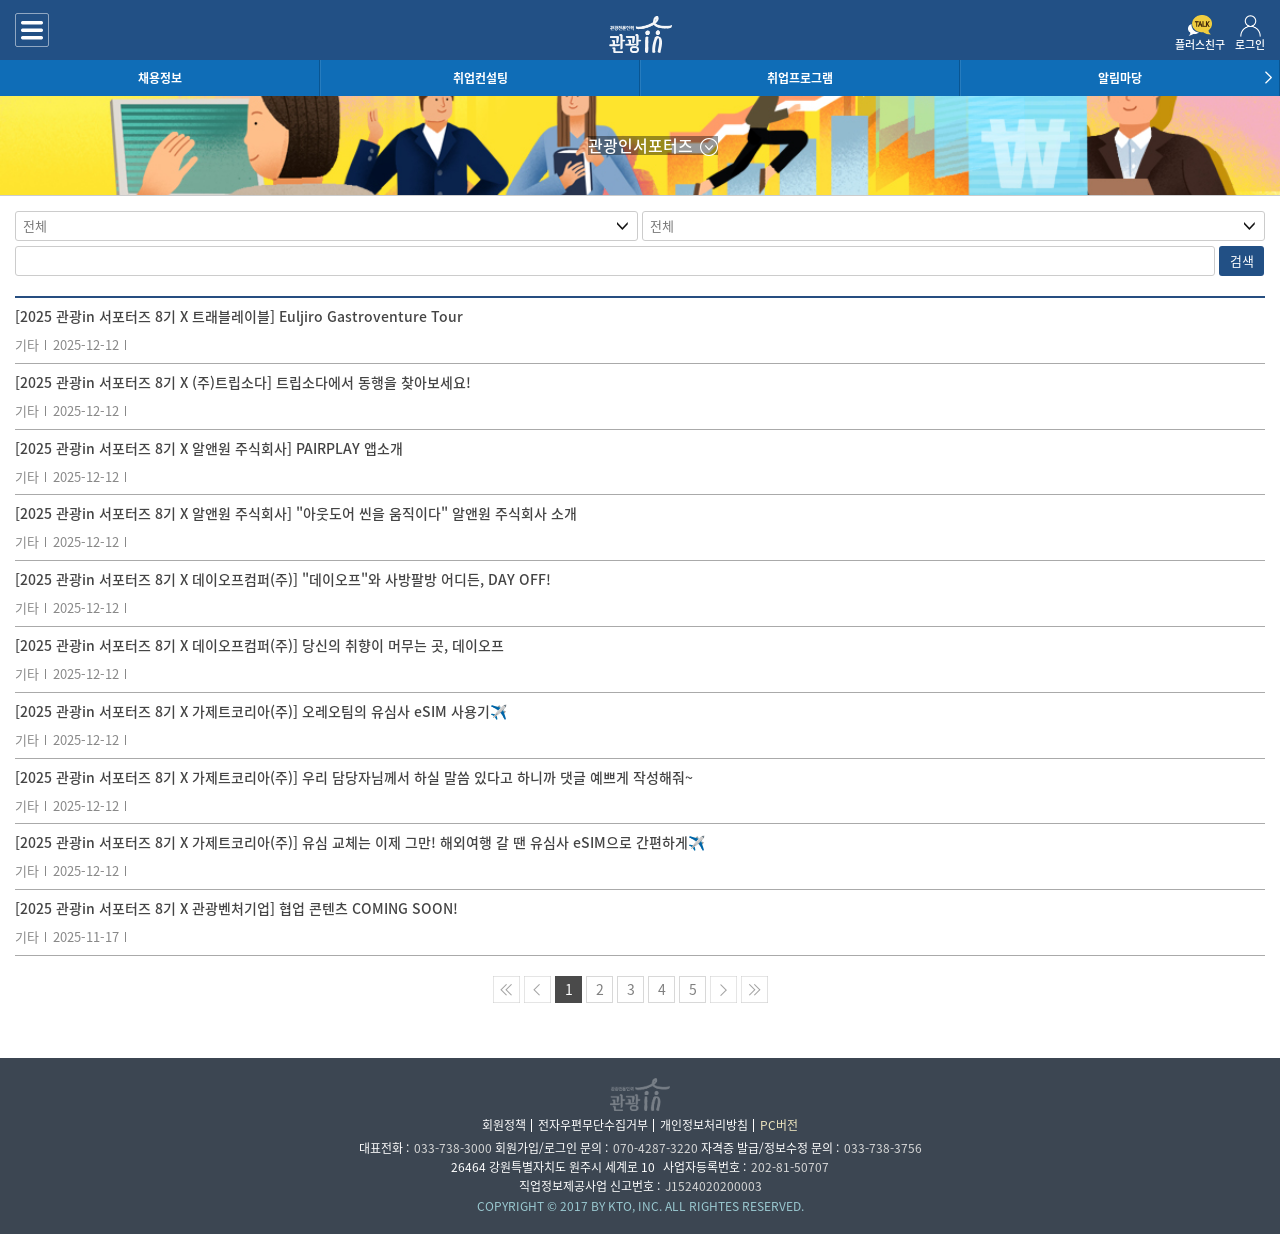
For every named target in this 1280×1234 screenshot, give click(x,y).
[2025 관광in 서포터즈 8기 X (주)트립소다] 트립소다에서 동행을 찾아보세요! (243, 382)
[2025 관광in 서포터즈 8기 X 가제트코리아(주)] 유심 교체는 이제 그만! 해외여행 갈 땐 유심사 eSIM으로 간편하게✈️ (360, 842)
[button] (1265, 77)
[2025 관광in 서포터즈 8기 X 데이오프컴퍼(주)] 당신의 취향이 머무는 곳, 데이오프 (259, 645)
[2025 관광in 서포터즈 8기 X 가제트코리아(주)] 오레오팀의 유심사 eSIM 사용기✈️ (261, 711)
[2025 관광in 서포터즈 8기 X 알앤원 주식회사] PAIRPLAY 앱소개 (209, 448)
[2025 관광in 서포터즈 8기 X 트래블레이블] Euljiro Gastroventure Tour (239, 316)
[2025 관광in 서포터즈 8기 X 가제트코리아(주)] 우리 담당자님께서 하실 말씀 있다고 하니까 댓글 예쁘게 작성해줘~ (354, 777)
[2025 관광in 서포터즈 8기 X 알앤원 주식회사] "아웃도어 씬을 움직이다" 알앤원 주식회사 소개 (296, 513)
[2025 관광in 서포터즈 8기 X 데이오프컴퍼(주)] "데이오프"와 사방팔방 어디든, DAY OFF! (283, 579)
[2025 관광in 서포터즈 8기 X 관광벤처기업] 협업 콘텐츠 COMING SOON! (236, 908)
